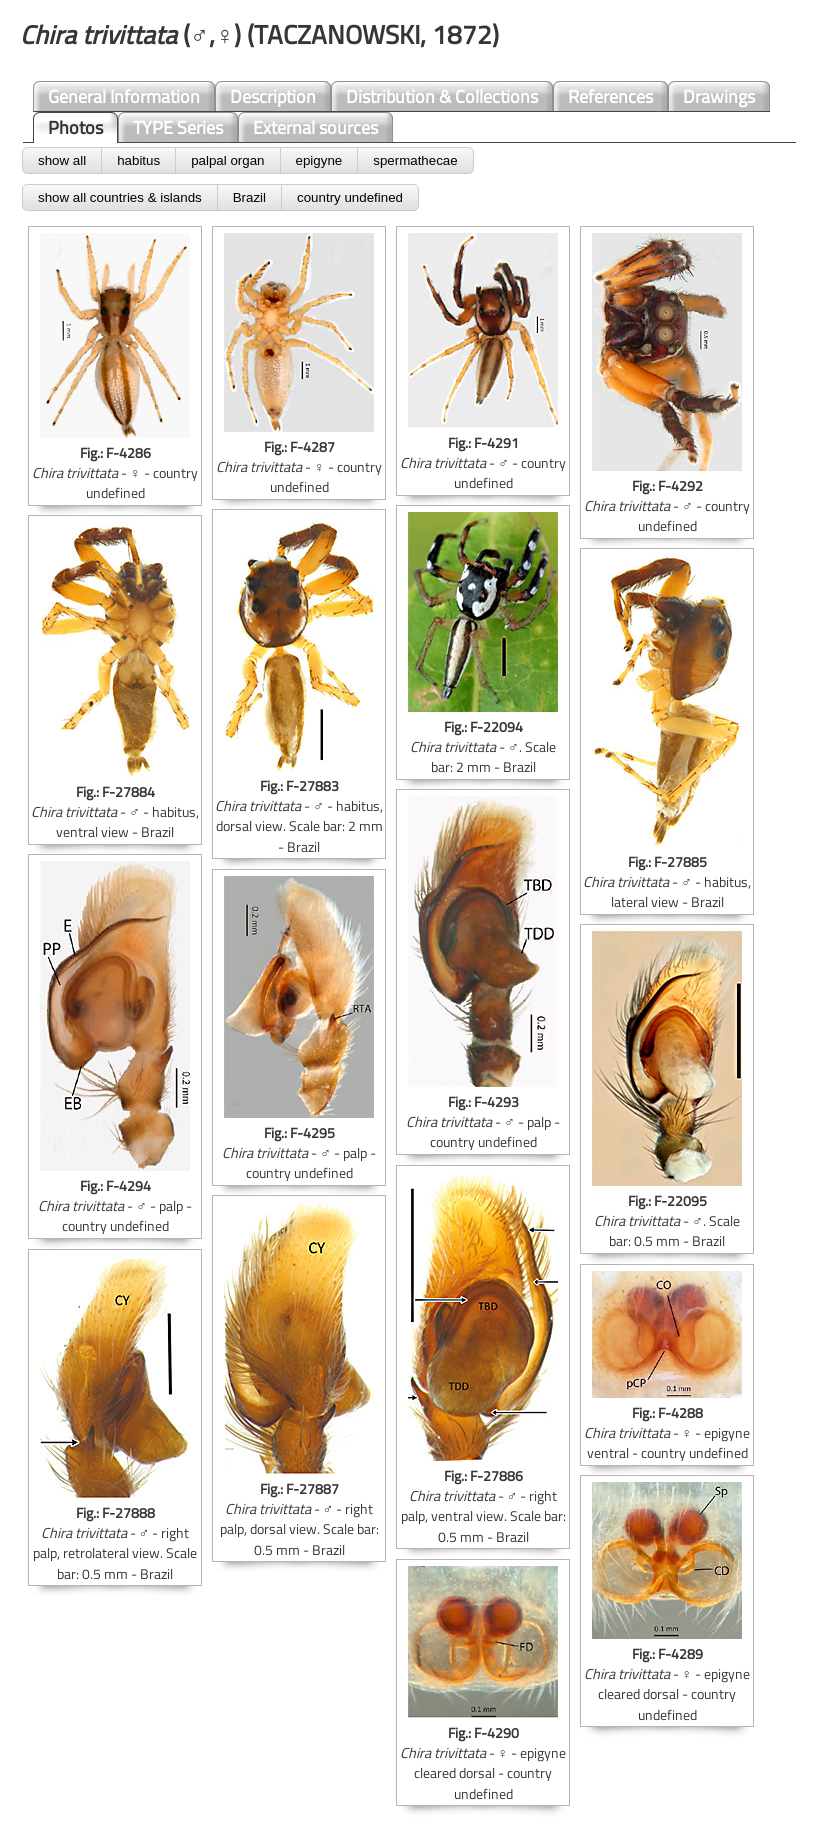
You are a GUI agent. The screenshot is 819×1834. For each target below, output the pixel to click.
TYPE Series (178, 127)
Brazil (249, 197)
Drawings (719, 96)
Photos (75, 127)
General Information (124, 96)
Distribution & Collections (442, 96)
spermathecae (415, 160)
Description (273, 96)
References (610, 96)
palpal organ (227, 160)
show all (62, 160)
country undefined (350, 197)
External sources (315, 127)
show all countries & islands (120, 197)
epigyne (319, 160)
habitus (138, 160)
